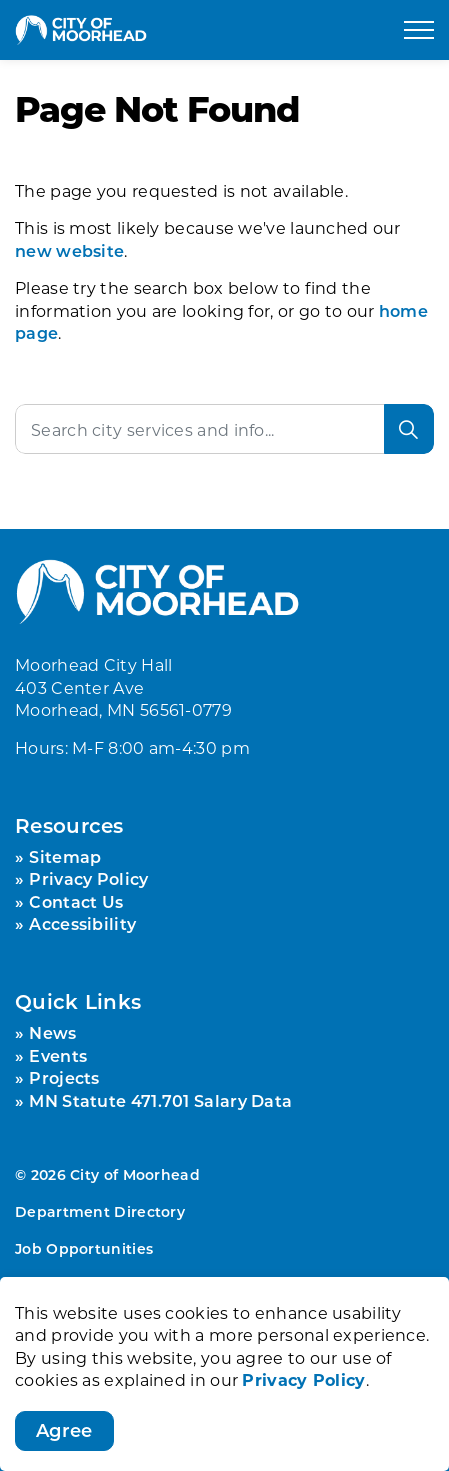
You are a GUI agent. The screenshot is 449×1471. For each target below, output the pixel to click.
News (52, 1032)
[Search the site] (224, 429)
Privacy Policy (303, 1399)
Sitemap (65, 856)
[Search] (409, 429)
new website (69, 250)
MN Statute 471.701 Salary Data (160, 1100)
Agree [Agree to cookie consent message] (64, 1451)
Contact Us (76, 901)
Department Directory (100, 1211)
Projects (64, 1077)
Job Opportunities (84, 1248)
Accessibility (82, 923)
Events (58, 1055)
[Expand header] (419, 30)
